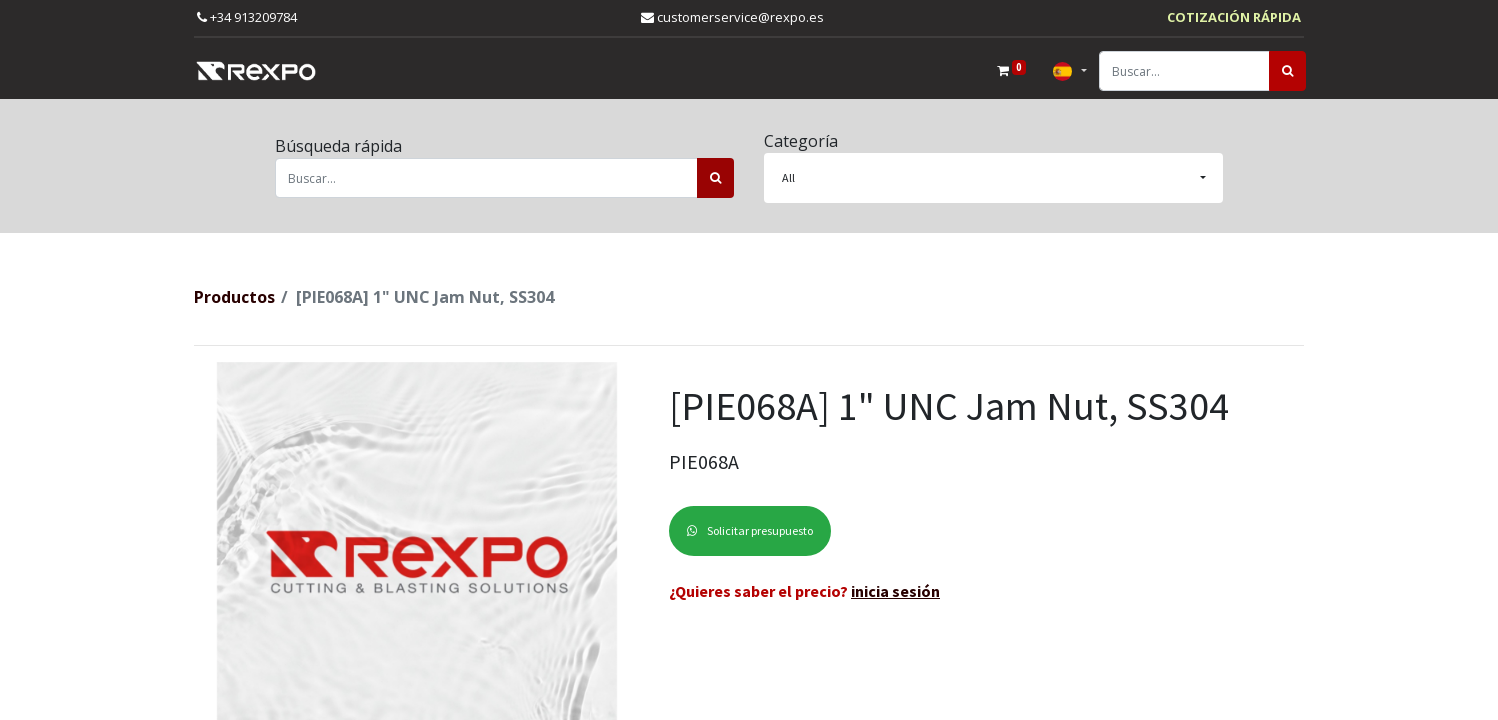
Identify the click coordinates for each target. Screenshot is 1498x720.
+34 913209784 (247, 17)
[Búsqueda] (1285, 71)
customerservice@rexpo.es (732, 17)
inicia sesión (895, 591)
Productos (234, 297)
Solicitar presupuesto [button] (750, 530)
